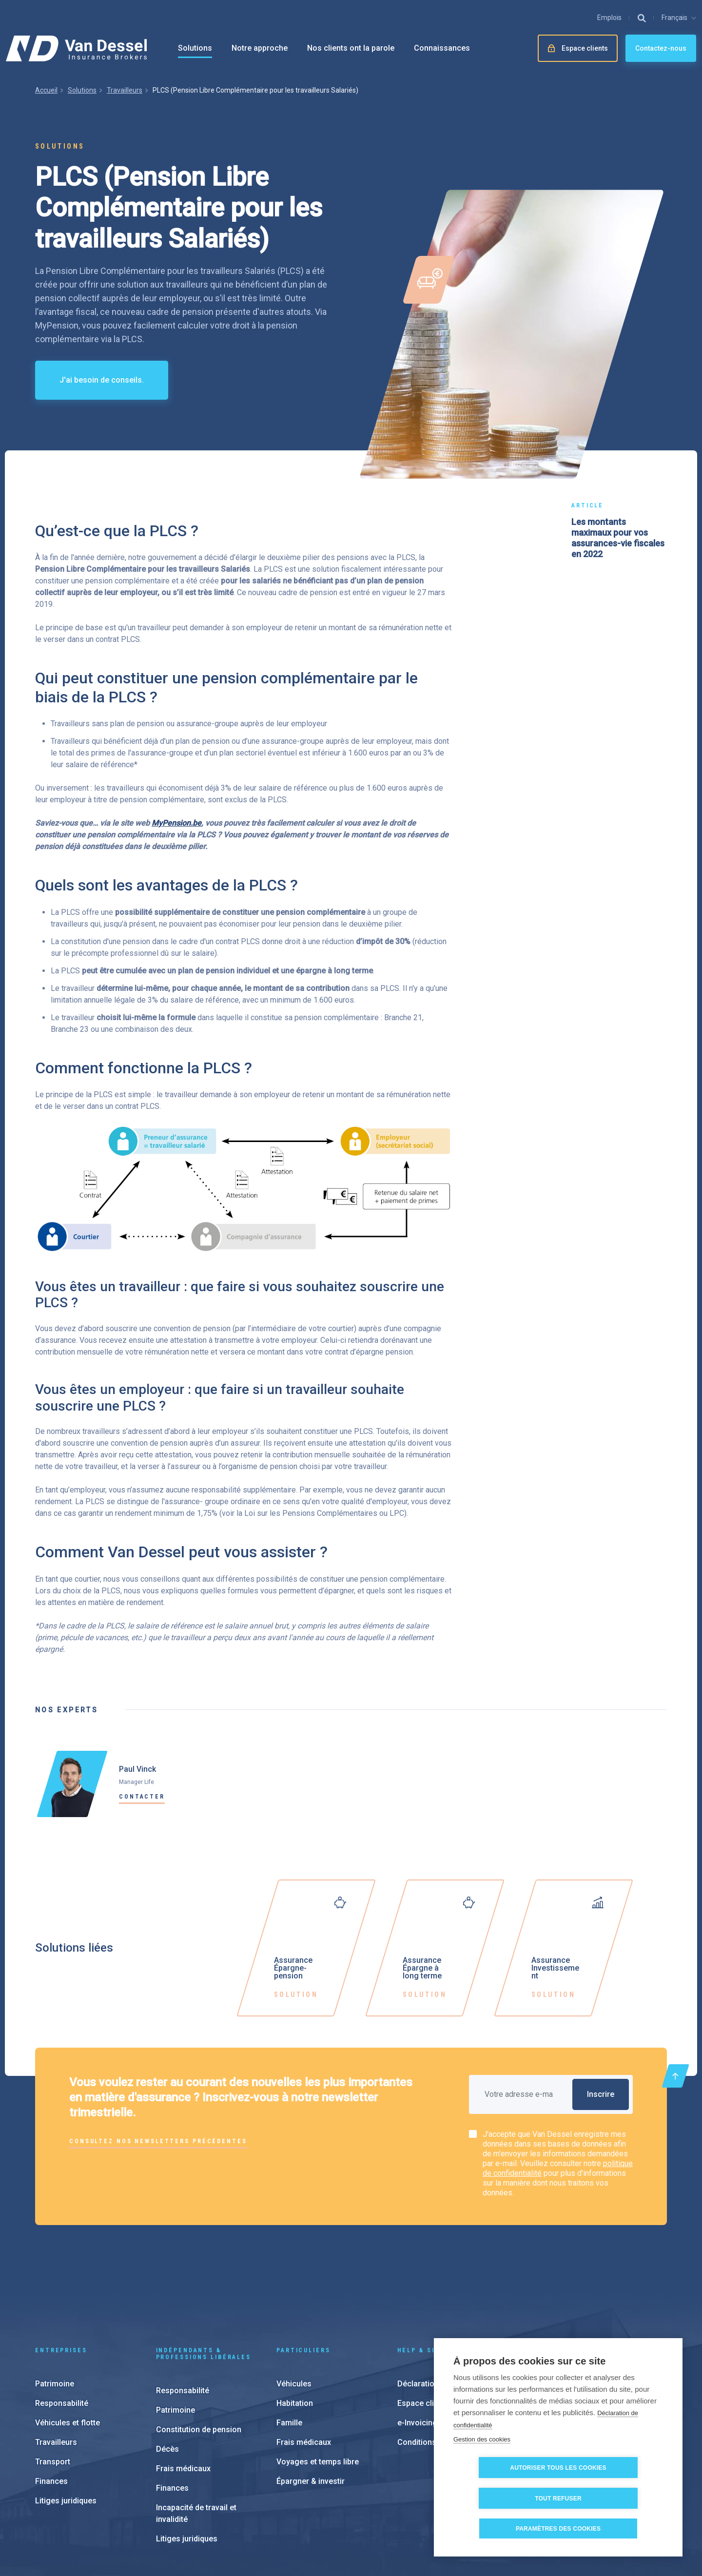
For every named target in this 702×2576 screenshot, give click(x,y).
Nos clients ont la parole (350, 48)
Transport (52, 2396)
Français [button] (674, 17)
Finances (51, 2416)
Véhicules (294, 2318)
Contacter (142, 1796)
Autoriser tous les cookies (507, 2498)
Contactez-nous (660, 48)
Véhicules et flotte (67, 2357)
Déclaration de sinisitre (438, 2318)
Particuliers (303, 2285)
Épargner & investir (310, 2416)
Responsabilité (61, 2338)
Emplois (609, 17)
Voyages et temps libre (317, 2396)
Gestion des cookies (481, 2470)
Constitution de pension (198, 2364)
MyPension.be (176, 823)
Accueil (46, 90)
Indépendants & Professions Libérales (203, 2288)
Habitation (294, 2338)
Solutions (195, 48)
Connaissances (442, 48)
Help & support (429, 2285)
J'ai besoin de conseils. (101, 380)
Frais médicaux (183, 2403)
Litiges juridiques (66, 2435)
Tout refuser (614, 2498)
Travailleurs (124, 90)
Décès (167, 2383)
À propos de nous (578, 2365)
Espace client (421, 2338)
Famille (289, 2357)
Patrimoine (54, 2318)
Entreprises (61, 2285)
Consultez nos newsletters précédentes (158, 2141)
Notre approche (260, 48)
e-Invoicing (417, 2357)
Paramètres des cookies (353, 2516)
